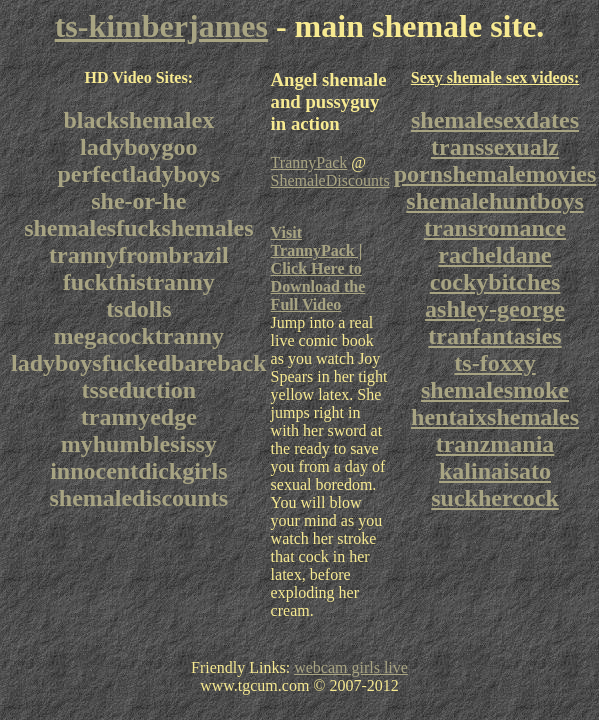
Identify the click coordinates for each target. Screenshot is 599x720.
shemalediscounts (138, 498)
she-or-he (138, 201)
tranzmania (495, 444)
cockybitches (495, 282)
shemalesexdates (495, 120)
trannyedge (139, 417)
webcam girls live (351, 667)
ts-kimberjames (161, 26)
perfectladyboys (138, 174)
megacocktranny (138, 336)
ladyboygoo (138, 147)
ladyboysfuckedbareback (139, 363)
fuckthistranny (139, 282)
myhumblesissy (139, 444)
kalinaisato (495, 471)
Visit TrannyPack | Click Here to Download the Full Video (318, 268)
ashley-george (495, 309)
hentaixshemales (495, 417)
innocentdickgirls (138, 471)
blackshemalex (138, 120)
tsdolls (138, 309)
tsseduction (138, 390)
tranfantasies (494, 336)
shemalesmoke (495, 390)
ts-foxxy (494, 363)
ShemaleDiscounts (330, 180)
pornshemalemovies (495, 174)
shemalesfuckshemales (138, 228)
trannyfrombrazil (139, 255)
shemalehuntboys (494, 201)
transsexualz (495, 147)
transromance (495, 228)
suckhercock (495, 498)
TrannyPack (309, 162)
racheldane (494, 255)
